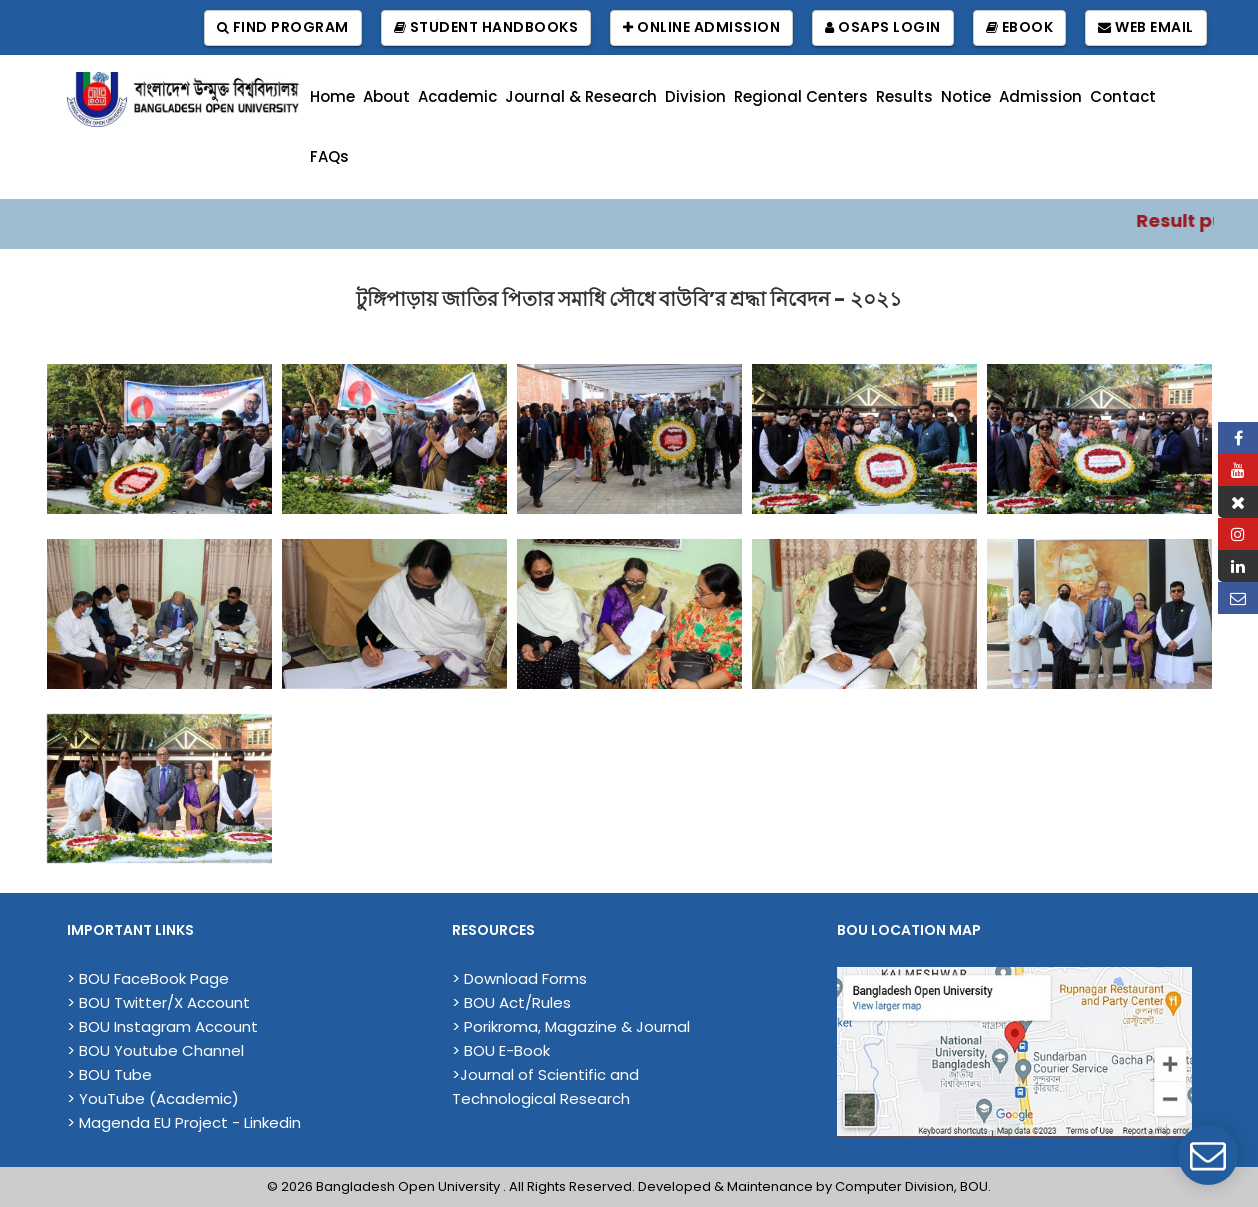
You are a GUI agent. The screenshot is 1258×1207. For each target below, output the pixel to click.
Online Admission (701, 27)
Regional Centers (801, 96)
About (386, 96)
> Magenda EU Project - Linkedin (184, 1122)
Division (695, 96)
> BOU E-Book (501, 1050)
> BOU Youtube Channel (155, 1050)
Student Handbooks (486, 27)
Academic (457, 96)
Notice (966, 96)
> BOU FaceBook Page (148, 978)
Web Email (1146, 27)
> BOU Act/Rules (511, 1002)
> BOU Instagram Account (162, 1026)
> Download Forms (519, 978)
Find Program (283, 27)
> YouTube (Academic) (153, 1098)
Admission (1040, 96)
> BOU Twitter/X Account (158, 1002)
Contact (1123, 96)
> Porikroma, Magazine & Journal (571, 1026)
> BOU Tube (109, 1074)
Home (332, 96)
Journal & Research (581, 96)
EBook (1020, 27)
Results (904, 96)
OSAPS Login (883, 27)
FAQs (329, 156)
